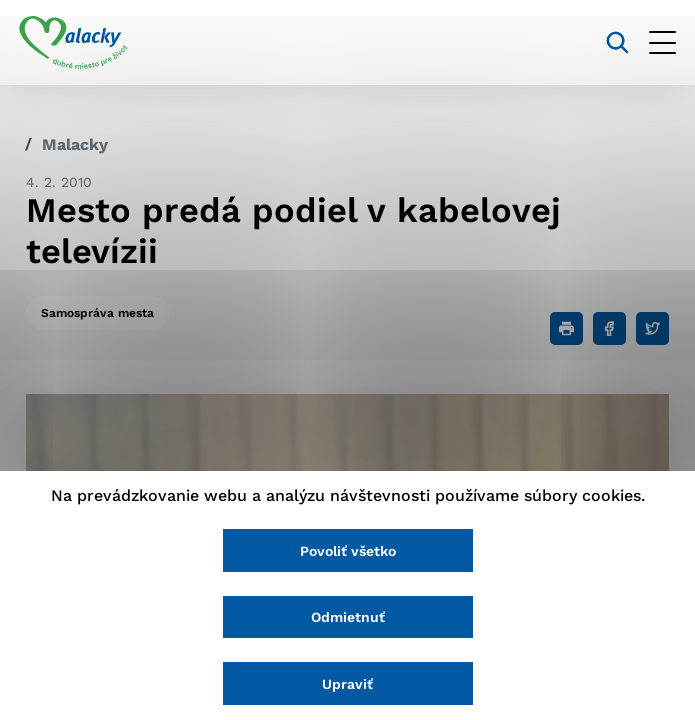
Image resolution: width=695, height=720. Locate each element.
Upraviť (347, 683)
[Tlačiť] (566, 328)
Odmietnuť (348, 616)
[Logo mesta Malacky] (80, 43)
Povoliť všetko (348, 548)
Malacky (75, 144)
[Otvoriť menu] (655, 42)
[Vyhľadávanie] (610, 42)
